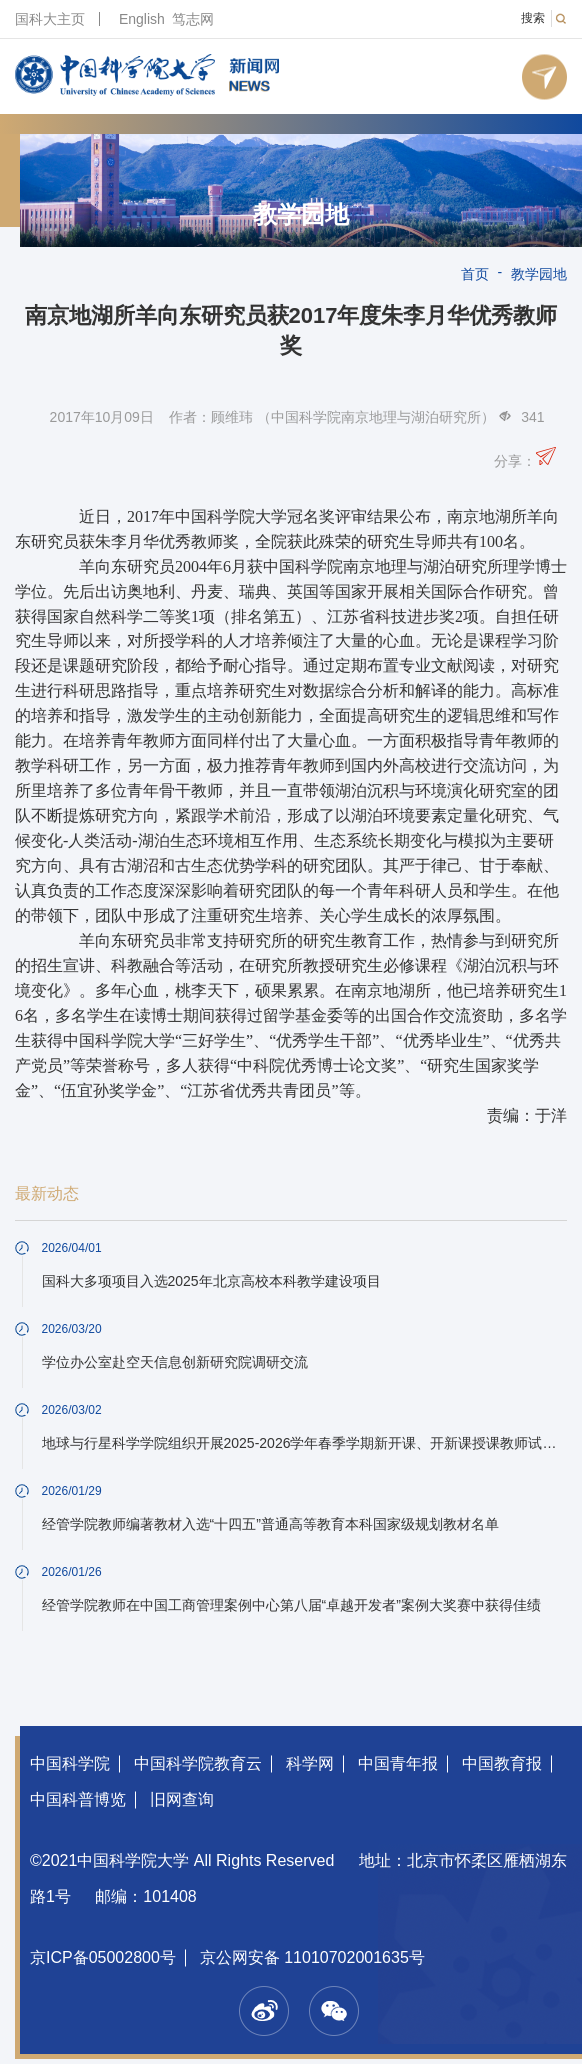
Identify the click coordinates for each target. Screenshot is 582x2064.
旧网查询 (182, 1799)
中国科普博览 (78, 1799)
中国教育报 (502, 1763)
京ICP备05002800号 (103, 1957)
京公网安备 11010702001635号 (312, 1957)
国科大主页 (50, 19)
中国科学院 (70, 1763)
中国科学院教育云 (198, 1763)
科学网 (310, 1763)
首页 (475, 274)
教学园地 (301, 215)
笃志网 (193, 19)
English (142, 19)
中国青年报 (398, 1763)
